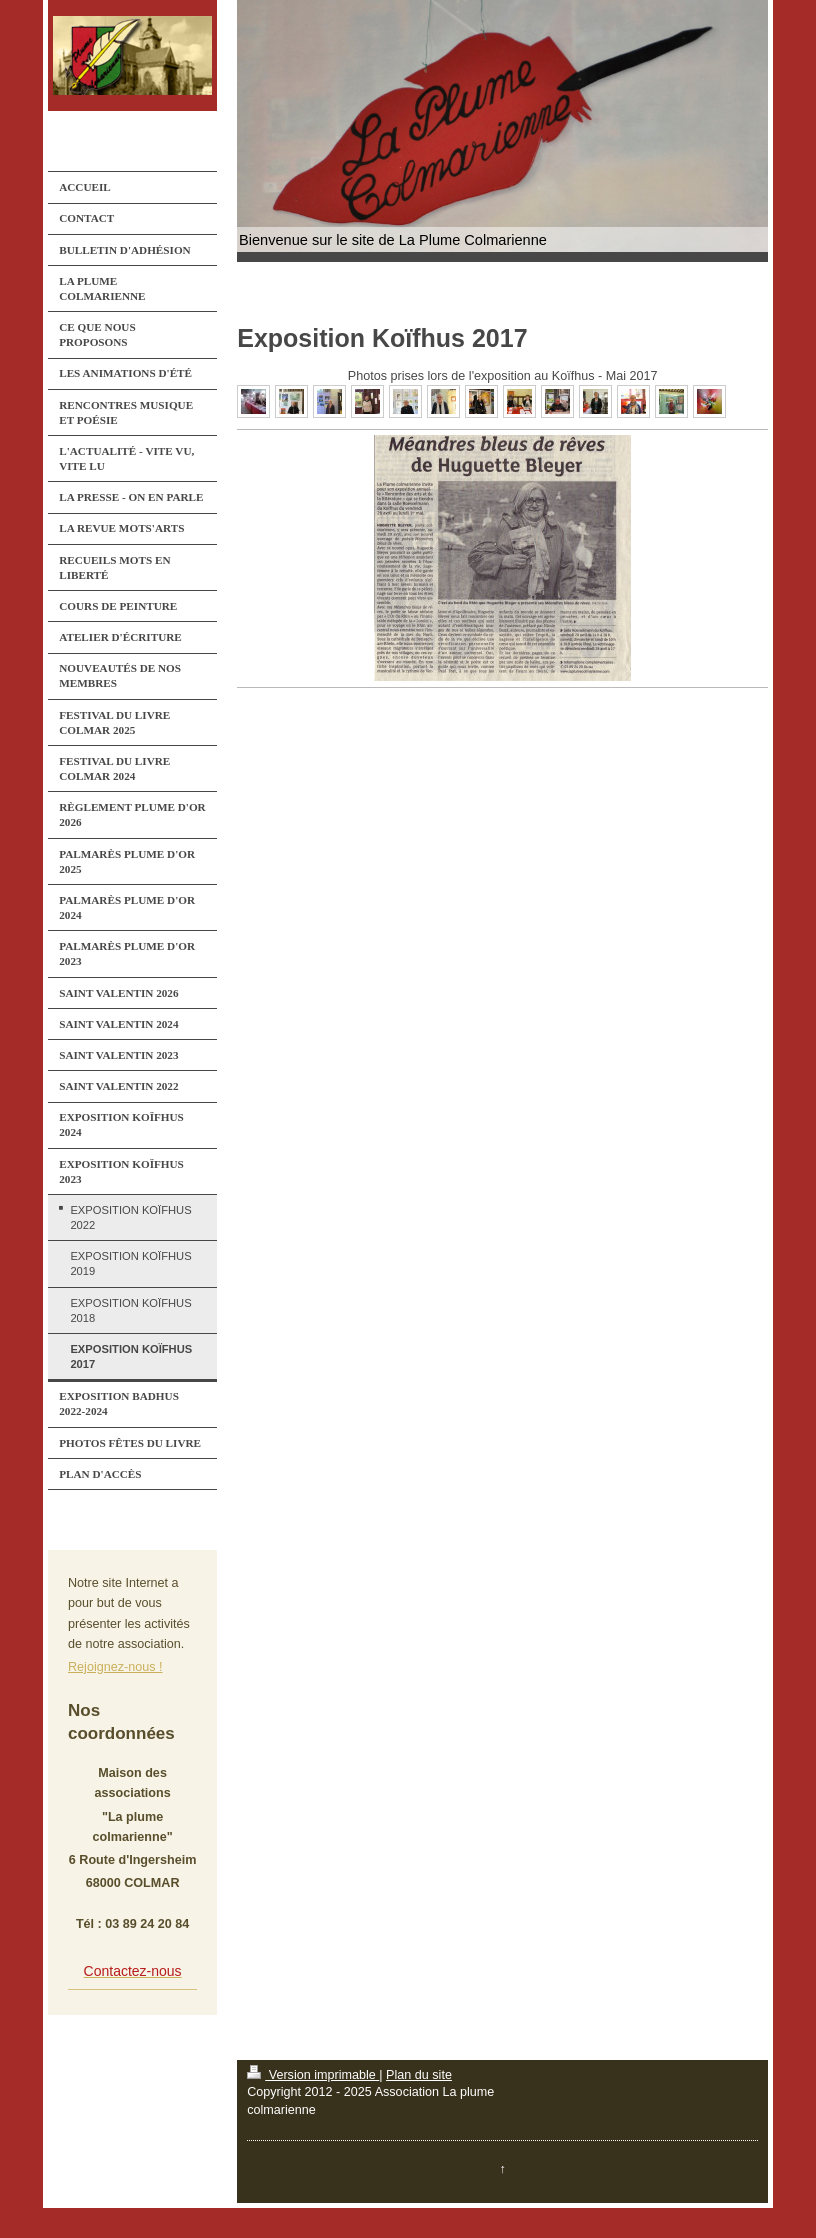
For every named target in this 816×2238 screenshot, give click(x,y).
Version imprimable (313, 2075)
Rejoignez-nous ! (115, 1667)
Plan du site (419, 2075)
